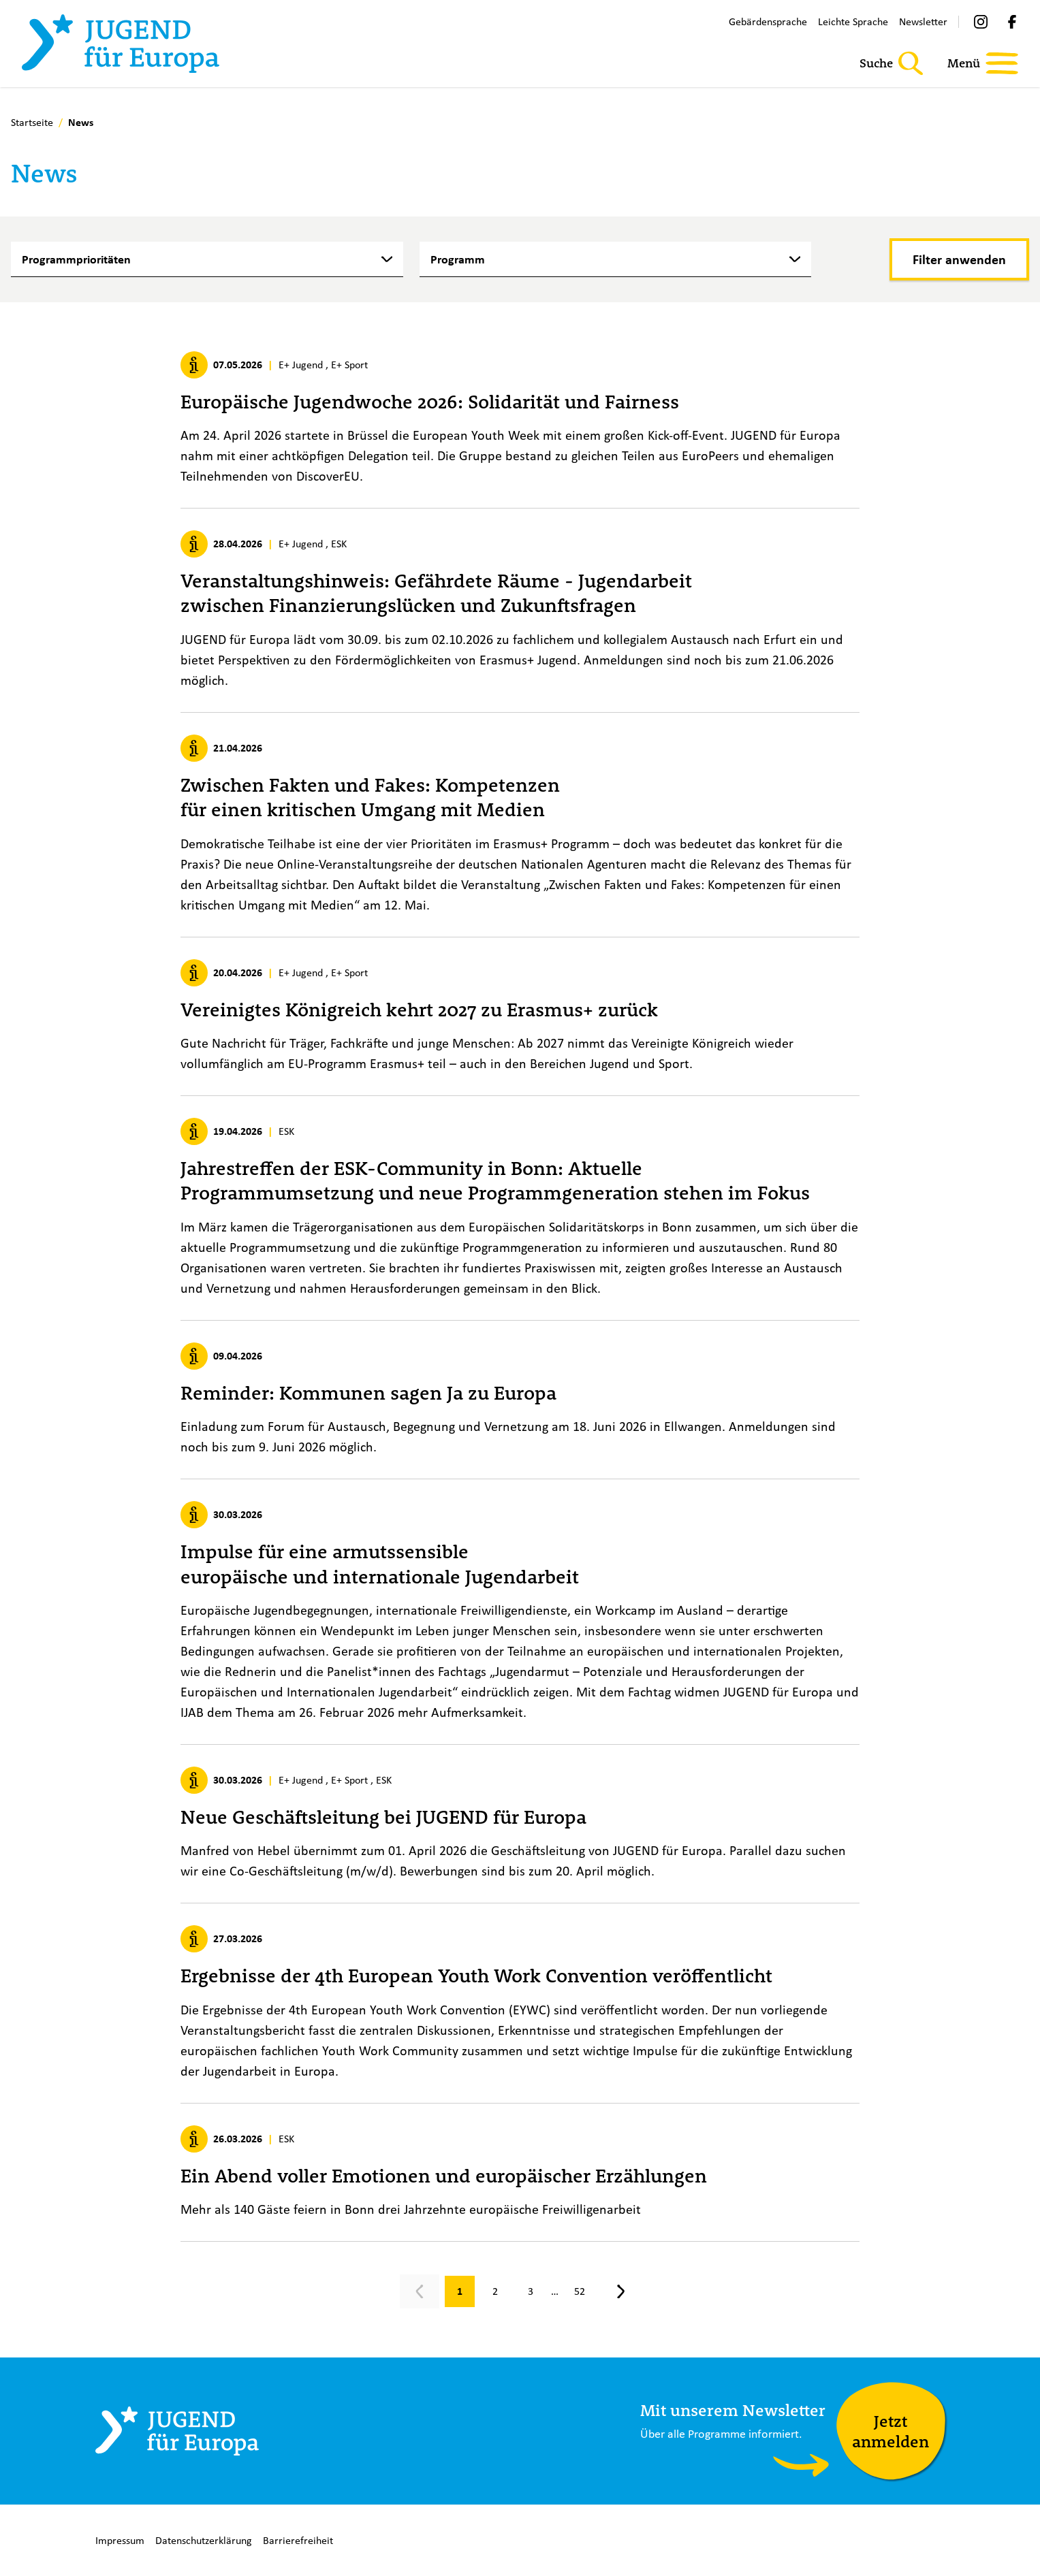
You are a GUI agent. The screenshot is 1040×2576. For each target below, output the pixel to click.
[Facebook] (1012, 21)
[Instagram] (980, 21)
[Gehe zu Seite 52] (579, 2291)
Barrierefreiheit (298, 2540)
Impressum (119, 2540)
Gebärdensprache (768, 21)
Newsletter (923, 21)
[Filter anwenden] (959, 259)
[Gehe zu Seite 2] (495, 2291)
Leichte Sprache (853, 21)
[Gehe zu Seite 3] (531, 2291)
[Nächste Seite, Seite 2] (620, 2291)
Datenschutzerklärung (203, 2540)
